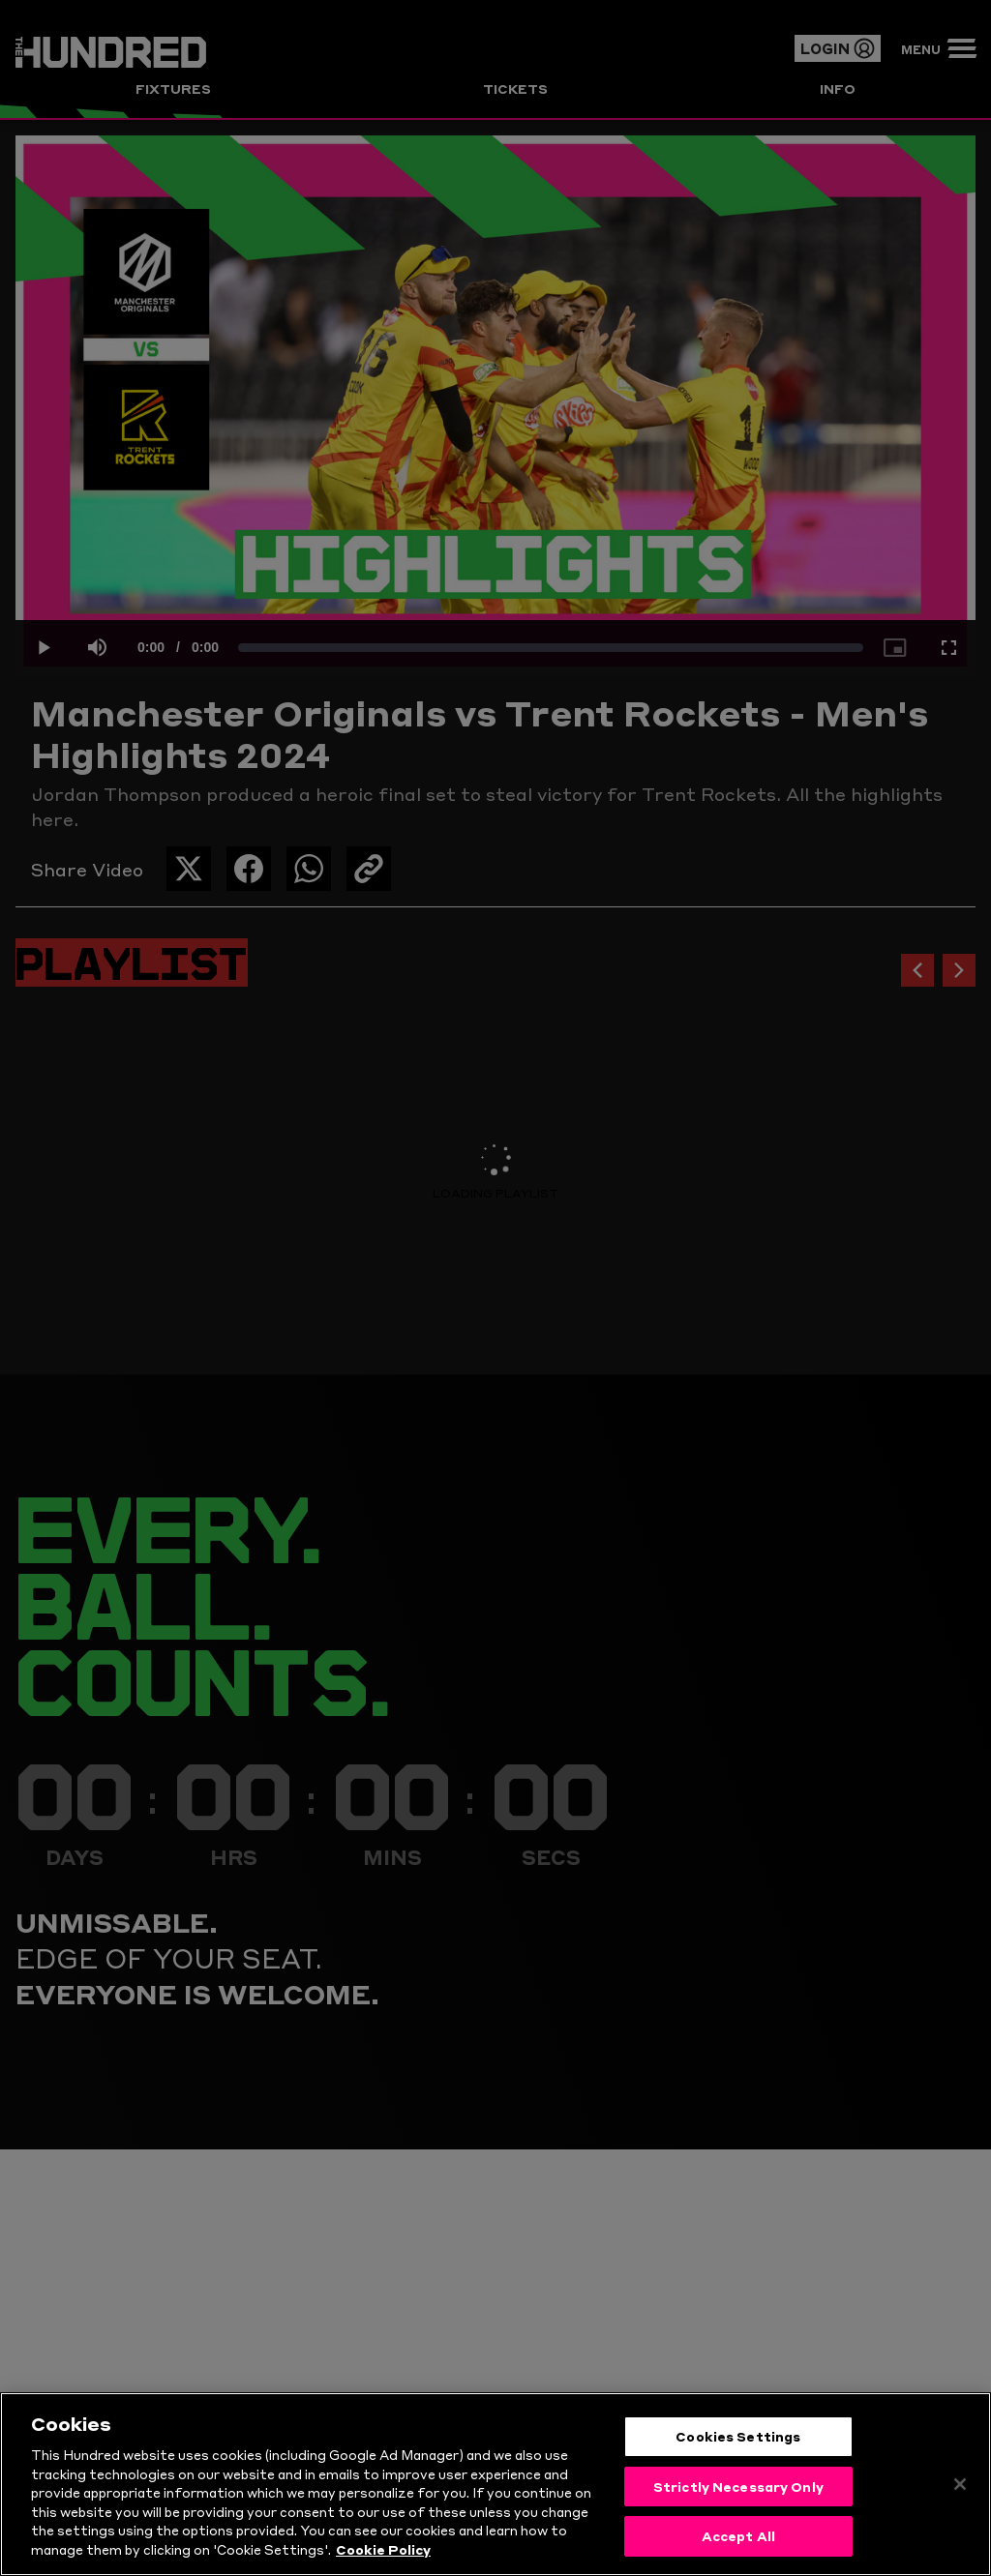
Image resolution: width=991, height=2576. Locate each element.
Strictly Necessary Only (738, 2486)
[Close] (960, 2484)
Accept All (738, 2535)
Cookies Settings (738, 2435)
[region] (495, 2484)
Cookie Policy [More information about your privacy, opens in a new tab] (383, 2549)
